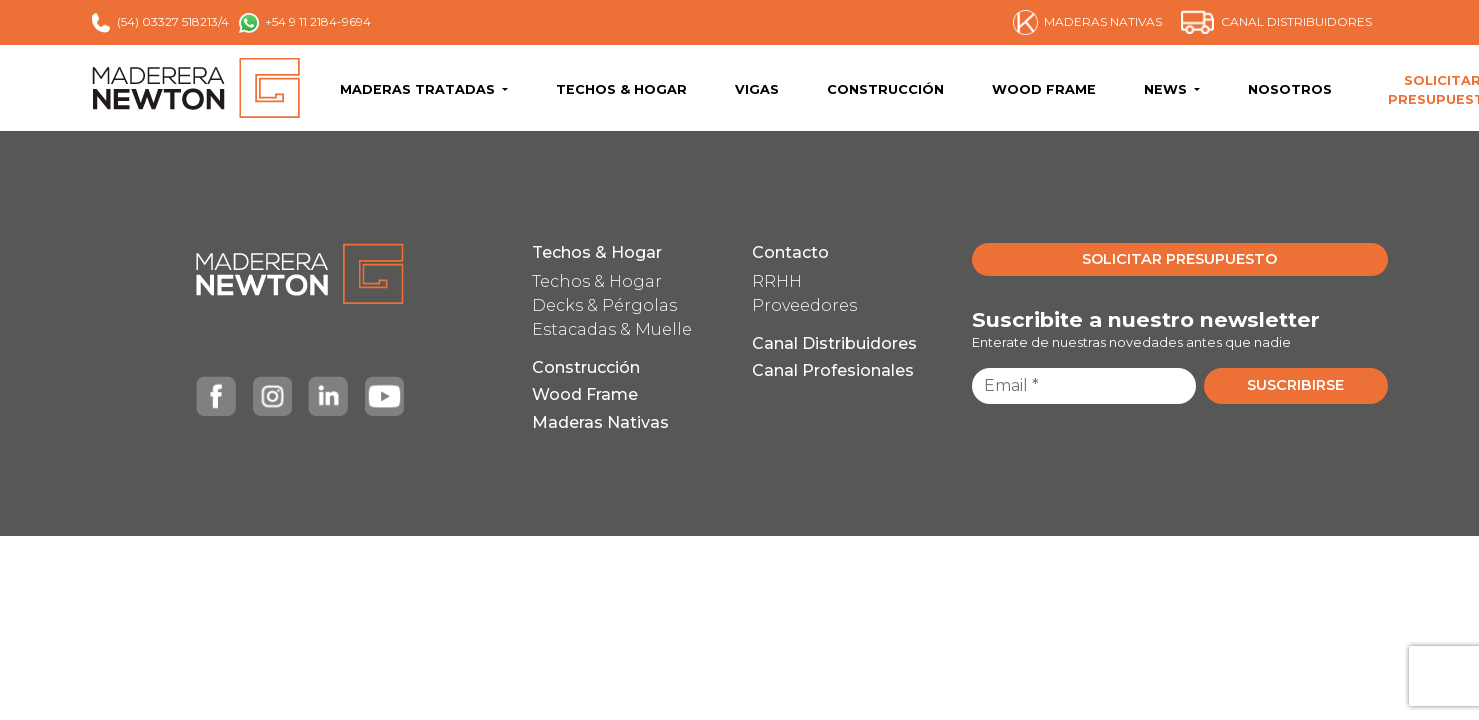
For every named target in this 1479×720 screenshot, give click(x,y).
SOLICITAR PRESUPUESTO (1179, 259)
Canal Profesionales (833, 370)
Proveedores (804, 305)
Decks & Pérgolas (604, 305)
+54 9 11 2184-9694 (305, 23)
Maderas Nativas (600, 422)
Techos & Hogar (597, 252)
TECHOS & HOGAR (621, 89)
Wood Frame (585, 394)
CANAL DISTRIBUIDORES (1276, 22)
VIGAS (757, 89)
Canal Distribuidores (834, 343)
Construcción (586, 367)
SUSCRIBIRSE (1295, 385)
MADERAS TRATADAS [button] (419, 89)
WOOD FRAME (1044, 89)
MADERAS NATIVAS (1087, 22)
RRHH (777, 281)
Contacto (790, 252)
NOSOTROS (1290, 89)
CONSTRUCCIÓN (885, 89)
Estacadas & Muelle (612, 329)
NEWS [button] (1167, 89)
